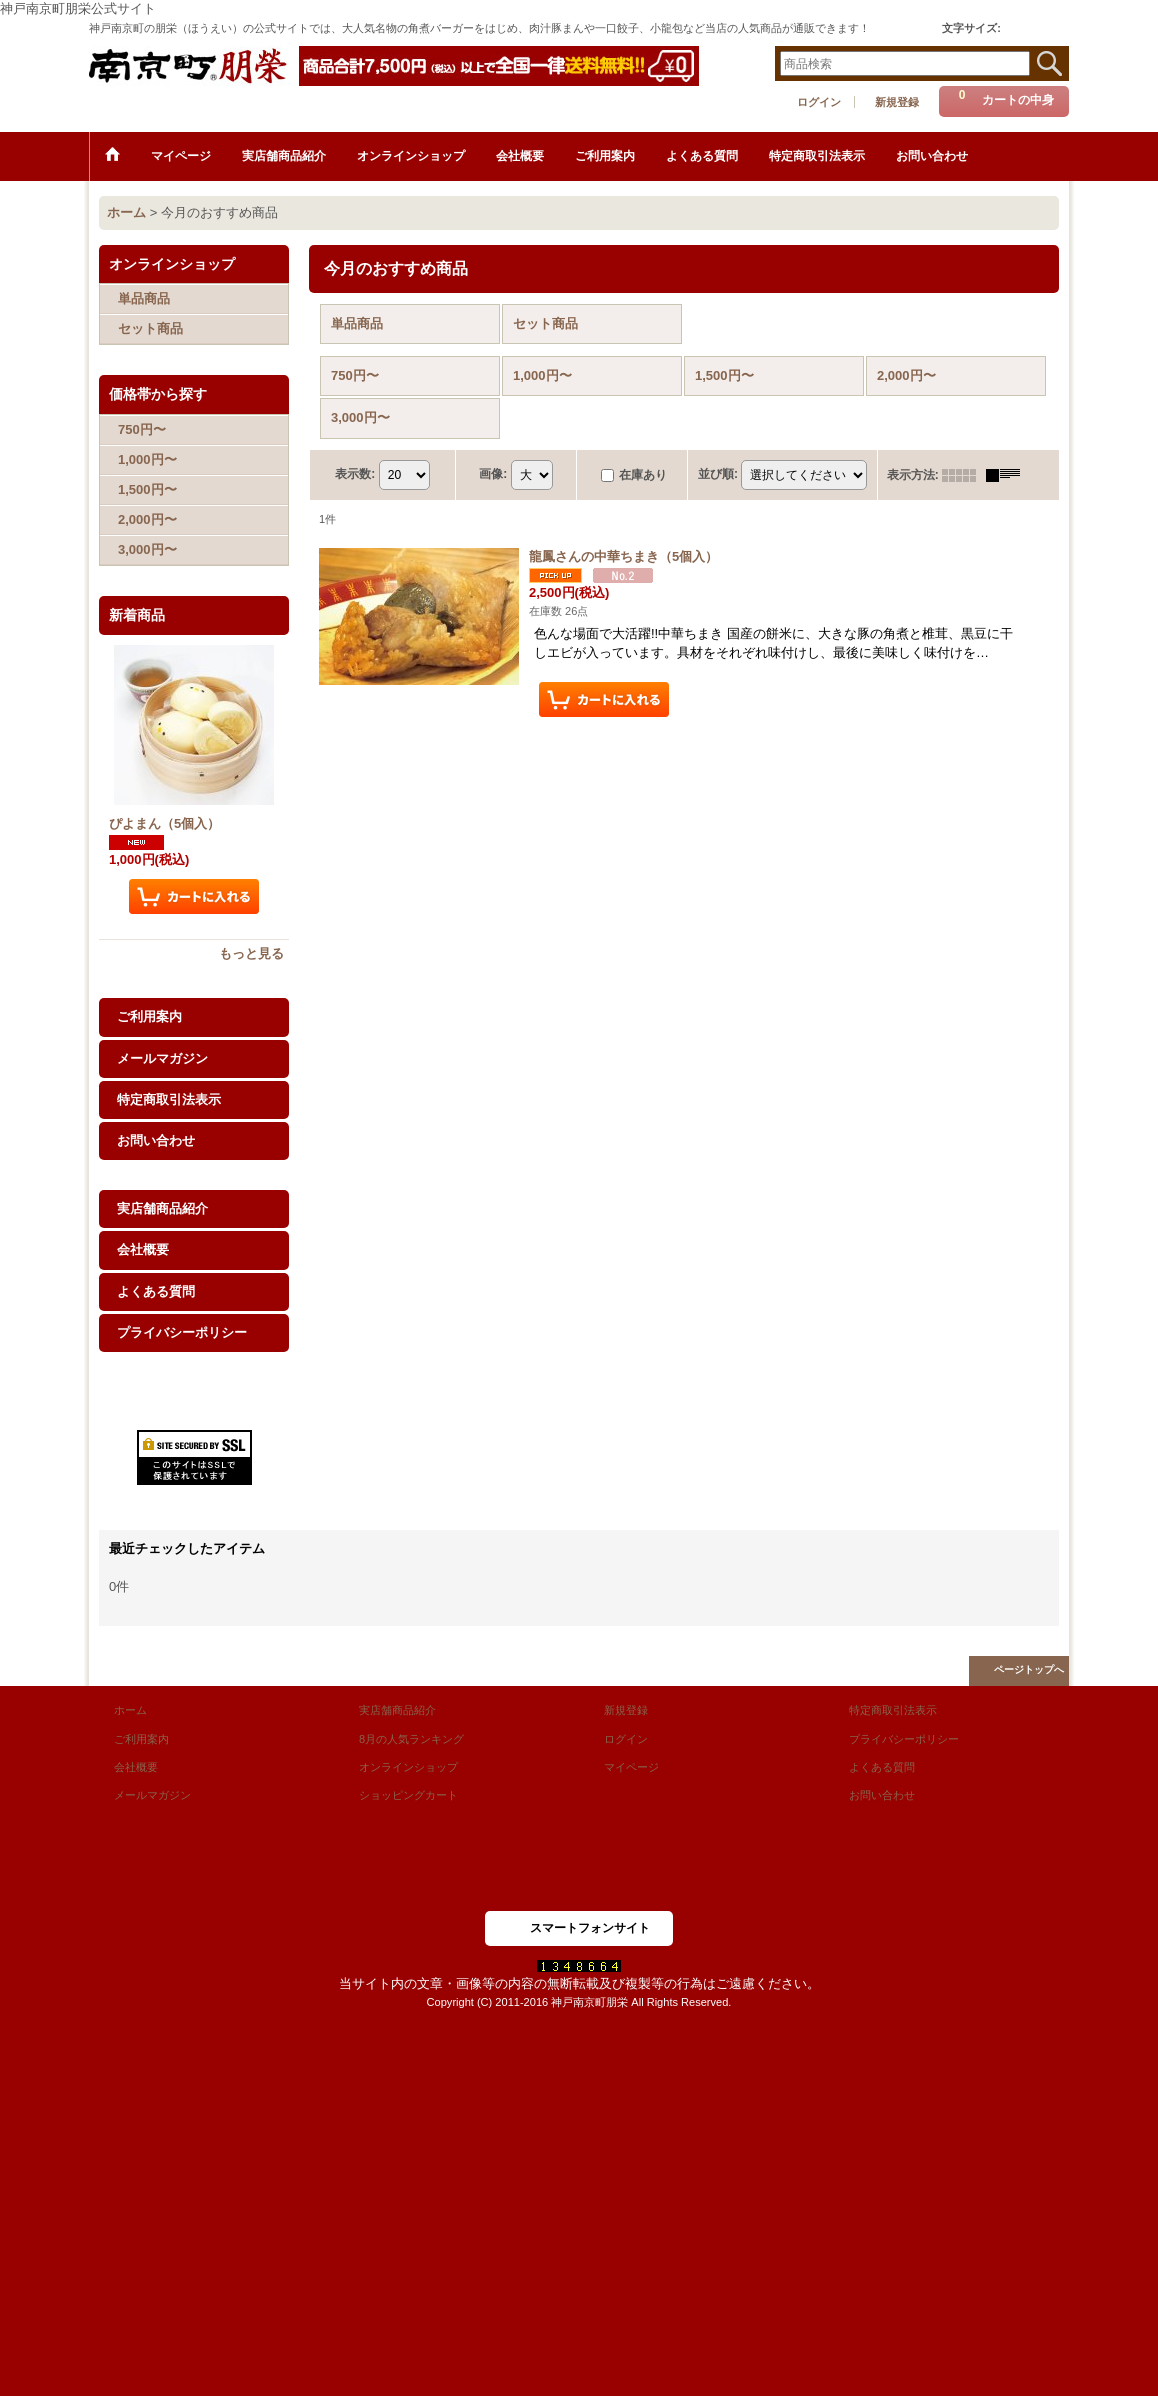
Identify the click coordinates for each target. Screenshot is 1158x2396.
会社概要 (143, 1249)
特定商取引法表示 (169, 1099)
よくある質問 (156, 1291)
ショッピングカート (408, 1795)
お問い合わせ (156, 1140)
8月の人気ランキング (411, 1739)
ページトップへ (1029, 1669)
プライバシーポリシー (182, 1332)
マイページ (631, 1767)
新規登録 (897, 102)
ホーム (130, 1710)
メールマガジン (162, 1058)
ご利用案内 (149, 1016)
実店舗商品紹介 (162, 1208)
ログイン (819, 102)
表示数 (355, 474)
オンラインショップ (408, 1767)
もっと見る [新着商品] (251, 953)
